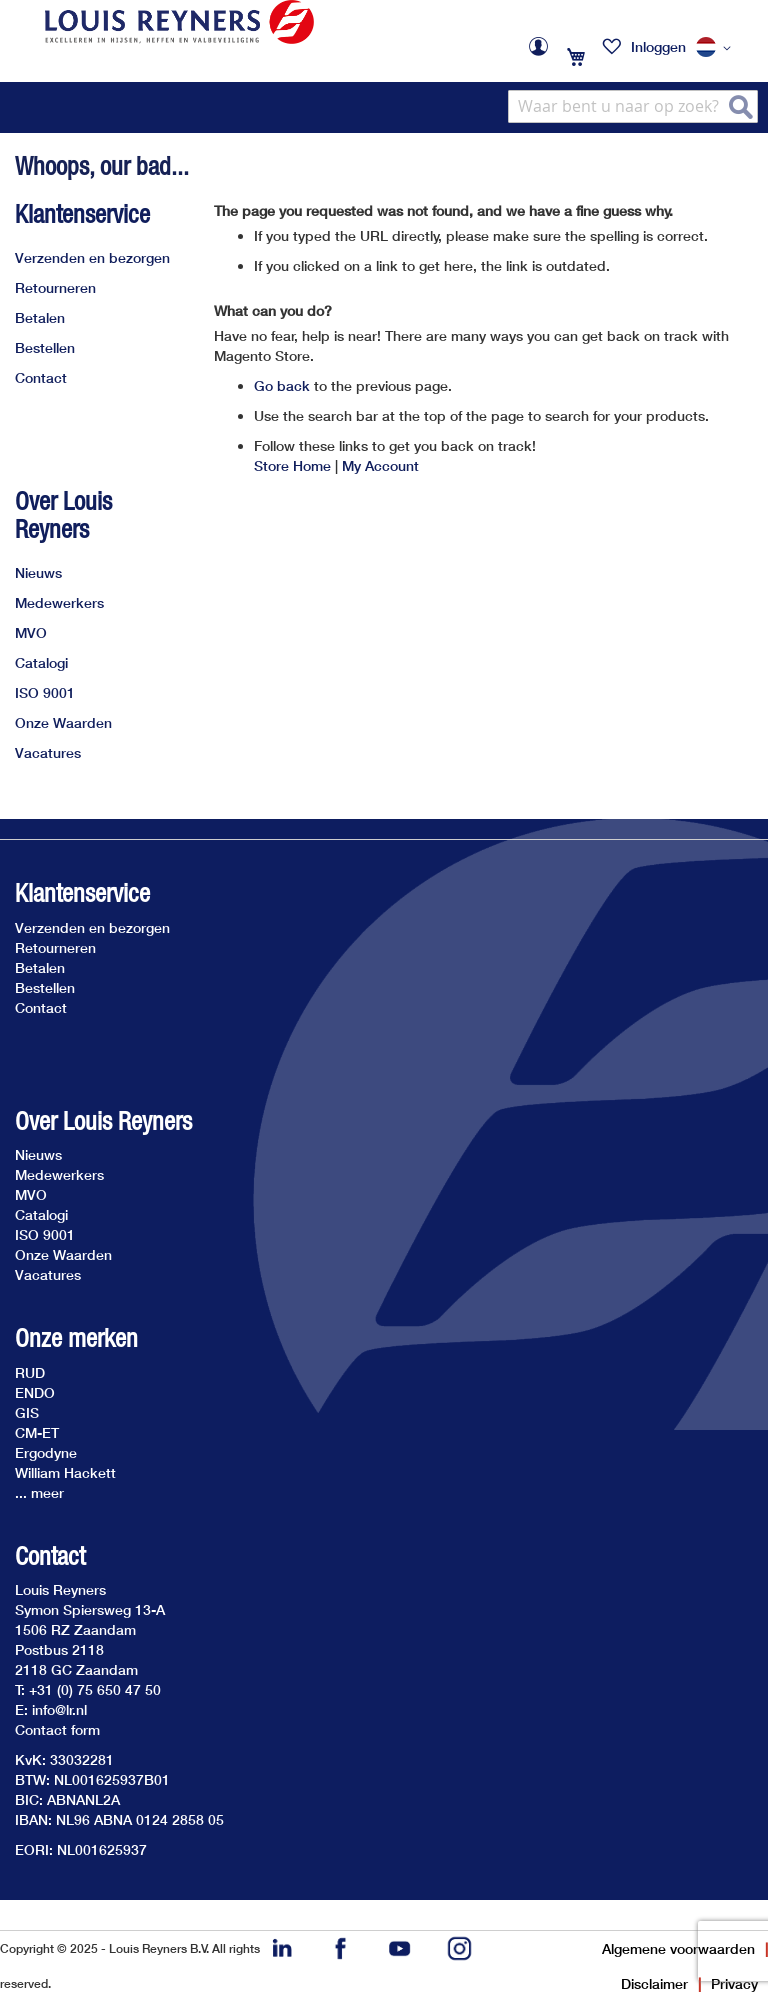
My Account (380, 465)
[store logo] (179, 22)
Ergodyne (46, 1452)
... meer (39, 1492)
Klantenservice (82, 214)
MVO (31, 632)
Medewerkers (59, 602)
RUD (30, 1372)
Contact (41, 377)
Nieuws (38, 572)
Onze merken (76, 1338)
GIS (27, 1412)
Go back (282, 385)
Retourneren (55, 287)
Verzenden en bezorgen (92, 257)
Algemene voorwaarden (678, 1948)
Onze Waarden (63, 722)
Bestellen (45, 347)
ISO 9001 (45, 692)
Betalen (40, 317)
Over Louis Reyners (63, 515)
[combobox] (633, 106)
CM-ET (37, 1432)
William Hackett (65, 1472)
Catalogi (41, 662)
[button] (717, 48)
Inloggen (658, 46)
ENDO (35, 1392)
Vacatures (48, 752)
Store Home (292, 465)
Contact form (57, 1729)
